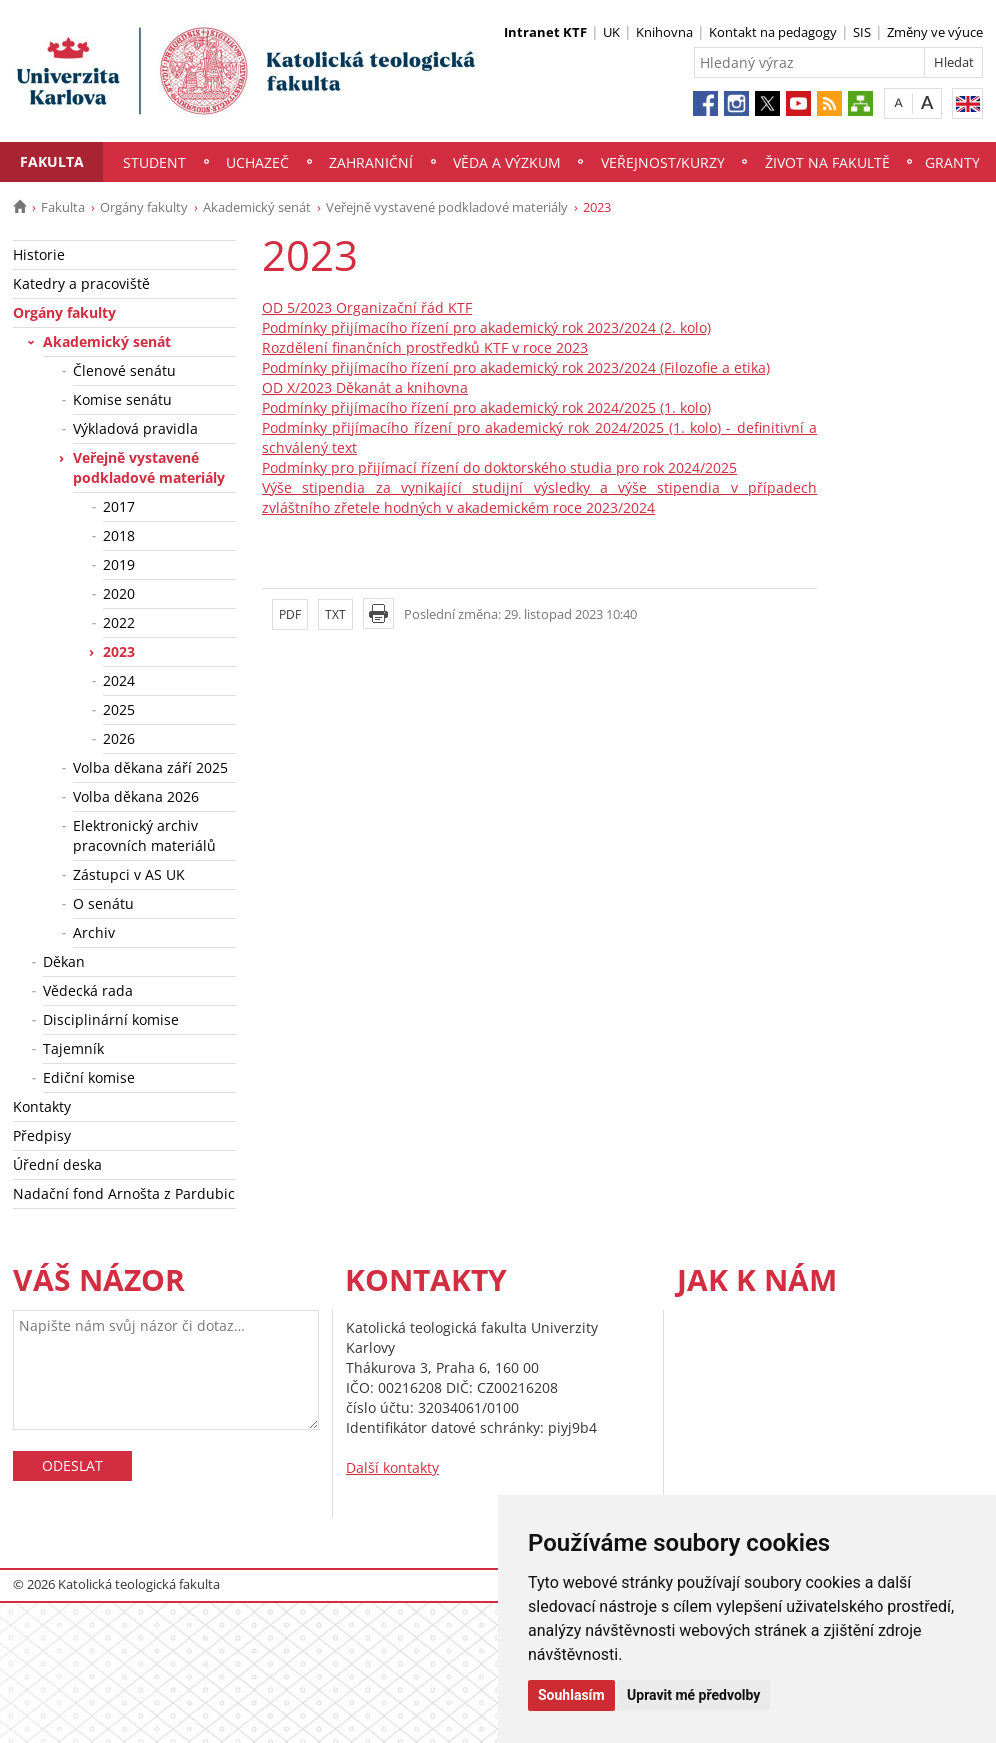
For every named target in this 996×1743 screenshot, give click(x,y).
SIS (862, 32)
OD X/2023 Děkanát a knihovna (365, 387)
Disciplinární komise (111, 1019)
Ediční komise (89, 1077)
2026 (119, 738)
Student (154, 162)
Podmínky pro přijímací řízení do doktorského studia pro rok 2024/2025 (499, 467)
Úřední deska (57, 1164)
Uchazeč (257, 162)
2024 (119, 680)
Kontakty (42, 1106)
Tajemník (73, 1048)
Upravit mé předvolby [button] (693, 1695)
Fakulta (52, 161)
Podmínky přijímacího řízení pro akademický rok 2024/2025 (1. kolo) (486, 407)
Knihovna (664, 32)
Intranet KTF (545, 32)
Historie (39, 254)
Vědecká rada (88, 990)
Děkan (64, 961)
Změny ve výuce (935, 32)
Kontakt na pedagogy (773, 32)
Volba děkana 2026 (136, 796)
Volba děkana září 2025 (150, 767)
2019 (119, 564)
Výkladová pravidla (135, 428)
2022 (119, 622)
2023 (119, 651)
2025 (119, 709)
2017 (119, 506)
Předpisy (42, 1135)
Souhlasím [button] (571, 1695)
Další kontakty (392, 1467)
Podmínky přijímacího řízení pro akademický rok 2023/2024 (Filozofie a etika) (516, 367)
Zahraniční (371, 162)
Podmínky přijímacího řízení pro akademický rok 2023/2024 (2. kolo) (486, 327)
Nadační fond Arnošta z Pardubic (124, 1193)
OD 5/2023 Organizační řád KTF (367, 307)
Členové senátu (124, 370)
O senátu (103, 903)
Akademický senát (257, 207)
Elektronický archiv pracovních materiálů (144, 835)
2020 (119, 593)
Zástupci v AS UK (129, 874)
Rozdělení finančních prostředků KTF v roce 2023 (425, 347)
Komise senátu (122, 399)
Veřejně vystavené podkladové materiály (447, 207)
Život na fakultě (827, 162)
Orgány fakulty (144, 207)
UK (611, 32)
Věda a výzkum (507, 162)
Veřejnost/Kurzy (663, 162)
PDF (290, 614)
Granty (952, 162)
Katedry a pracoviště (81, 283)
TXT (335, 614)
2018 (119, 535)
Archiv (94, 932)
